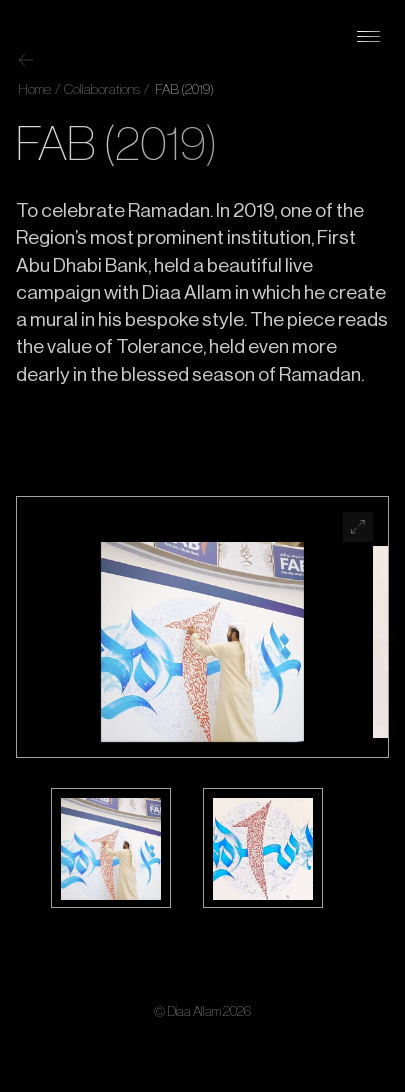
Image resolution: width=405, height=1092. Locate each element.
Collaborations (101, 90)
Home (34, 90)
